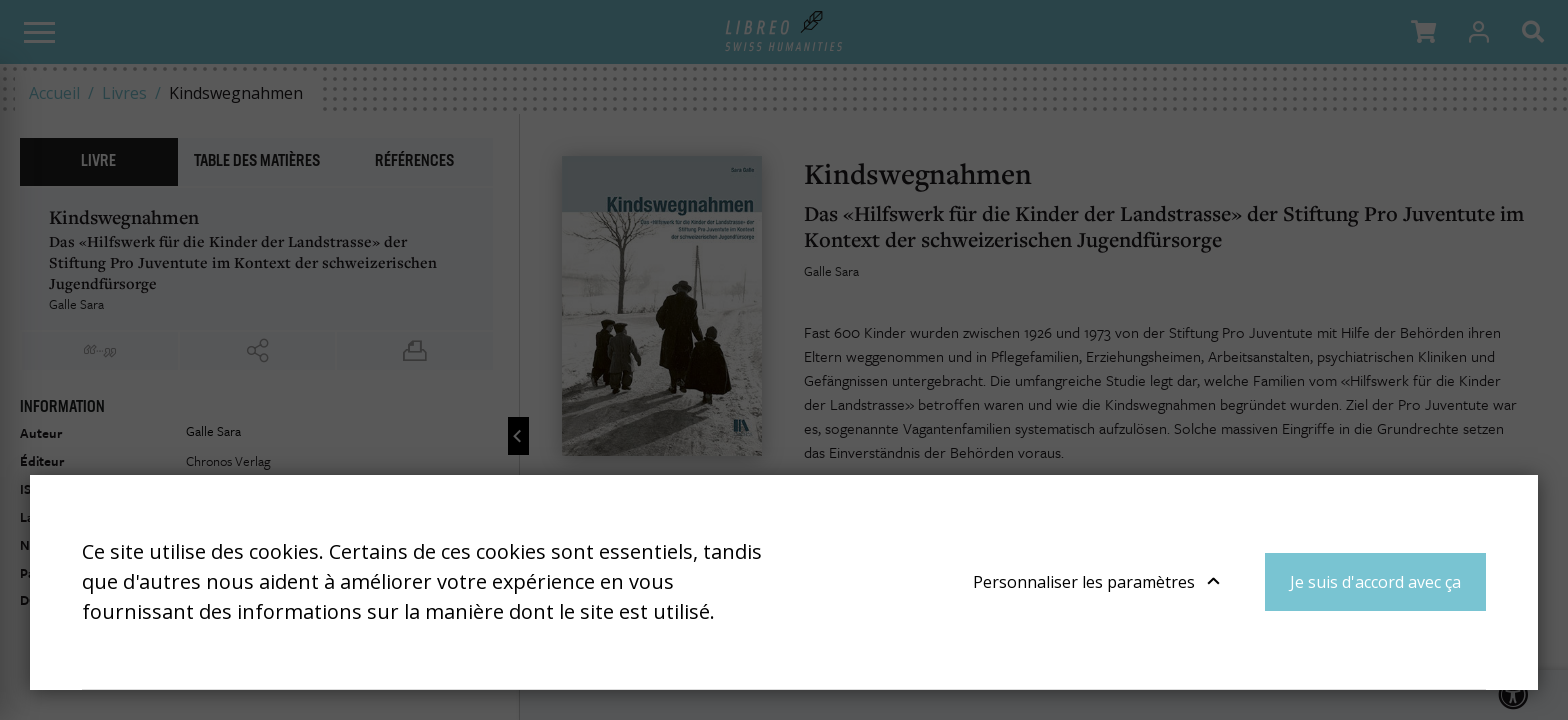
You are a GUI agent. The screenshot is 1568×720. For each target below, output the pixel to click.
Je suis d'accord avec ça (1375, 582)
